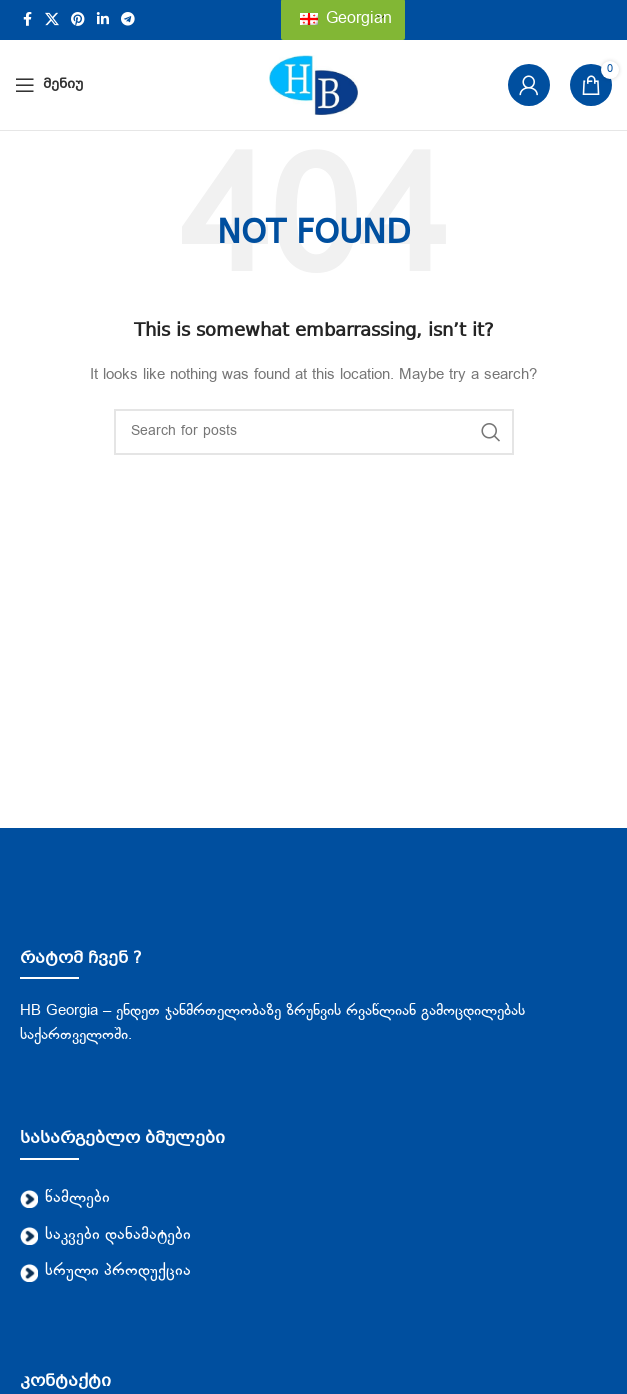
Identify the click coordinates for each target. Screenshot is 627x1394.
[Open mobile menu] (49, 85)
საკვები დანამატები (105, 1235)
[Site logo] (314, 85)
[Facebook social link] (27, 20)
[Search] (314, 432)
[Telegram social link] (128, 20)
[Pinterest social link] (78, 20)
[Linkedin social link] (103, 20)
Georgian (346, 19)
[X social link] (52, 20)
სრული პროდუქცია (105, 1271)
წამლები (65, 1198)
